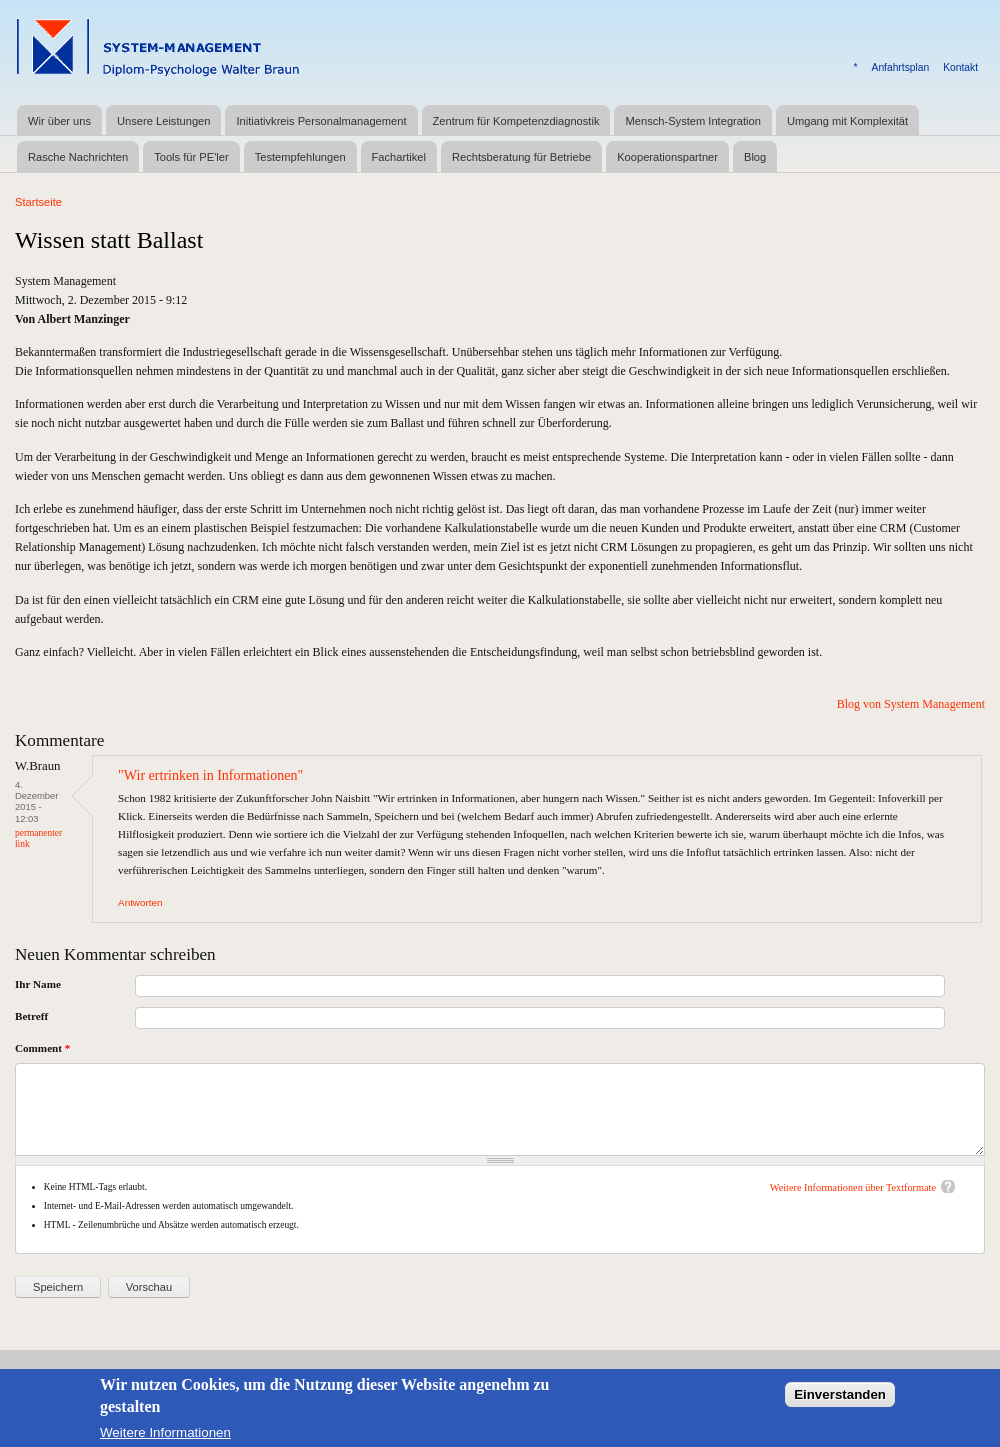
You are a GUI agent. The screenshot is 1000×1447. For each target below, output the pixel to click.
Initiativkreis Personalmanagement (321, 121)
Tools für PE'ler (191, 157)
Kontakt (960, 67)
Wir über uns (59, 121)
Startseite (38, 202)
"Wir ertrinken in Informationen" (210, 775)
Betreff (31, 1016)
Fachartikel (399, 157)
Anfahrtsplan (901, 67)
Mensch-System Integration (692, 121)
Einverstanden (840, 1401)
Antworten (140, 902)
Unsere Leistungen (163, 121)
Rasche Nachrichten (78, 157)
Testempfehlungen (300, 157)
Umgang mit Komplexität (847, 121)
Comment (42, 1048)
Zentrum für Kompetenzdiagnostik (516, 121)
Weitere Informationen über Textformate (853, 1187)
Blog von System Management (911, 704)
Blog (755, 157)
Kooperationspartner (667, 157)
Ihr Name (38, 984)
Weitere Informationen (165, 1438)
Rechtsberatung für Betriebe (521, 157)
